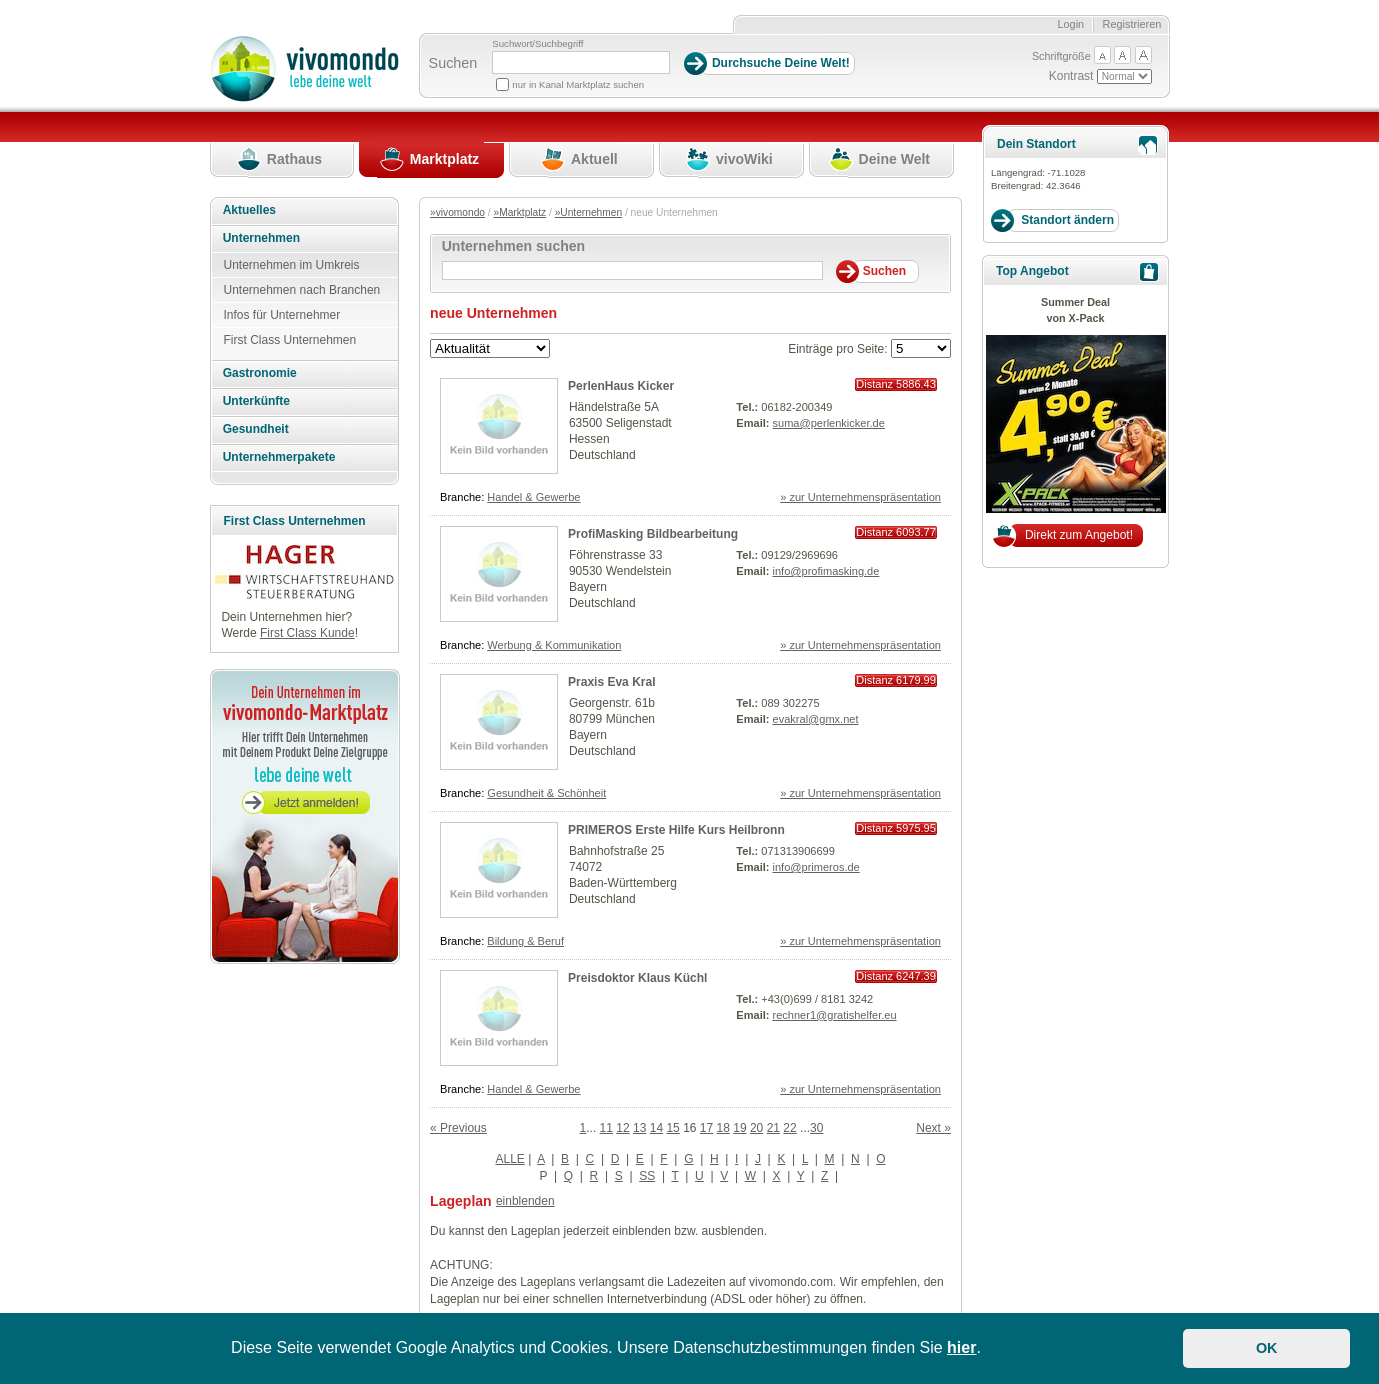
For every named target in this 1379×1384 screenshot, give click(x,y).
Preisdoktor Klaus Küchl (637, 978)
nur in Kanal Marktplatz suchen (578, 84)
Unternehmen (261, 238)
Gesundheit (256, 429)
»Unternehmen (588, 212)
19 (739, 1128)
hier (961, 1347)
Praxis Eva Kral (611, 682)
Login (1070, 24)
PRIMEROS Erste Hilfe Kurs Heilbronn (676, 830)
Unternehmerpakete (279, 457)
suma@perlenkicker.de (829, 423)
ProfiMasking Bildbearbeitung (653, 534)
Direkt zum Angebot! (1079, 535)
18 (723, 1128)
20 (756, 1128)
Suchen (453, 63)
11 (606, 1128)
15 (672, 1128)
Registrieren (1132, 24)
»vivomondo (457, 212)
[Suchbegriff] (581, 62)
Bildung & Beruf (525, 941)
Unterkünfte (256, 401)
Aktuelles (249, 210)
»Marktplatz (520, 212)
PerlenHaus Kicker (621, 386)
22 (789, 1128)
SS (647, 1176)
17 (706, 1128)
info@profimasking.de (826, 571)
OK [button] (1267, 1348)
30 (816, 1128)
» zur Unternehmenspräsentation (860, 497)
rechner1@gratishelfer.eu (835, 1015)
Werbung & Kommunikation (554, 645)
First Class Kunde (307, 633)
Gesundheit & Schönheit (546, 793)
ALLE (509, 1159)
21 (773, 1128)
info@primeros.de (816, 867)
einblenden (525, 1201)
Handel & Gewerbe (533, 497)
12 (622, 1128)
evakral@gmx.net (816, 719)
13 (639, 1128)
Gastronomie (260, 373)
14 (656, 1128)
